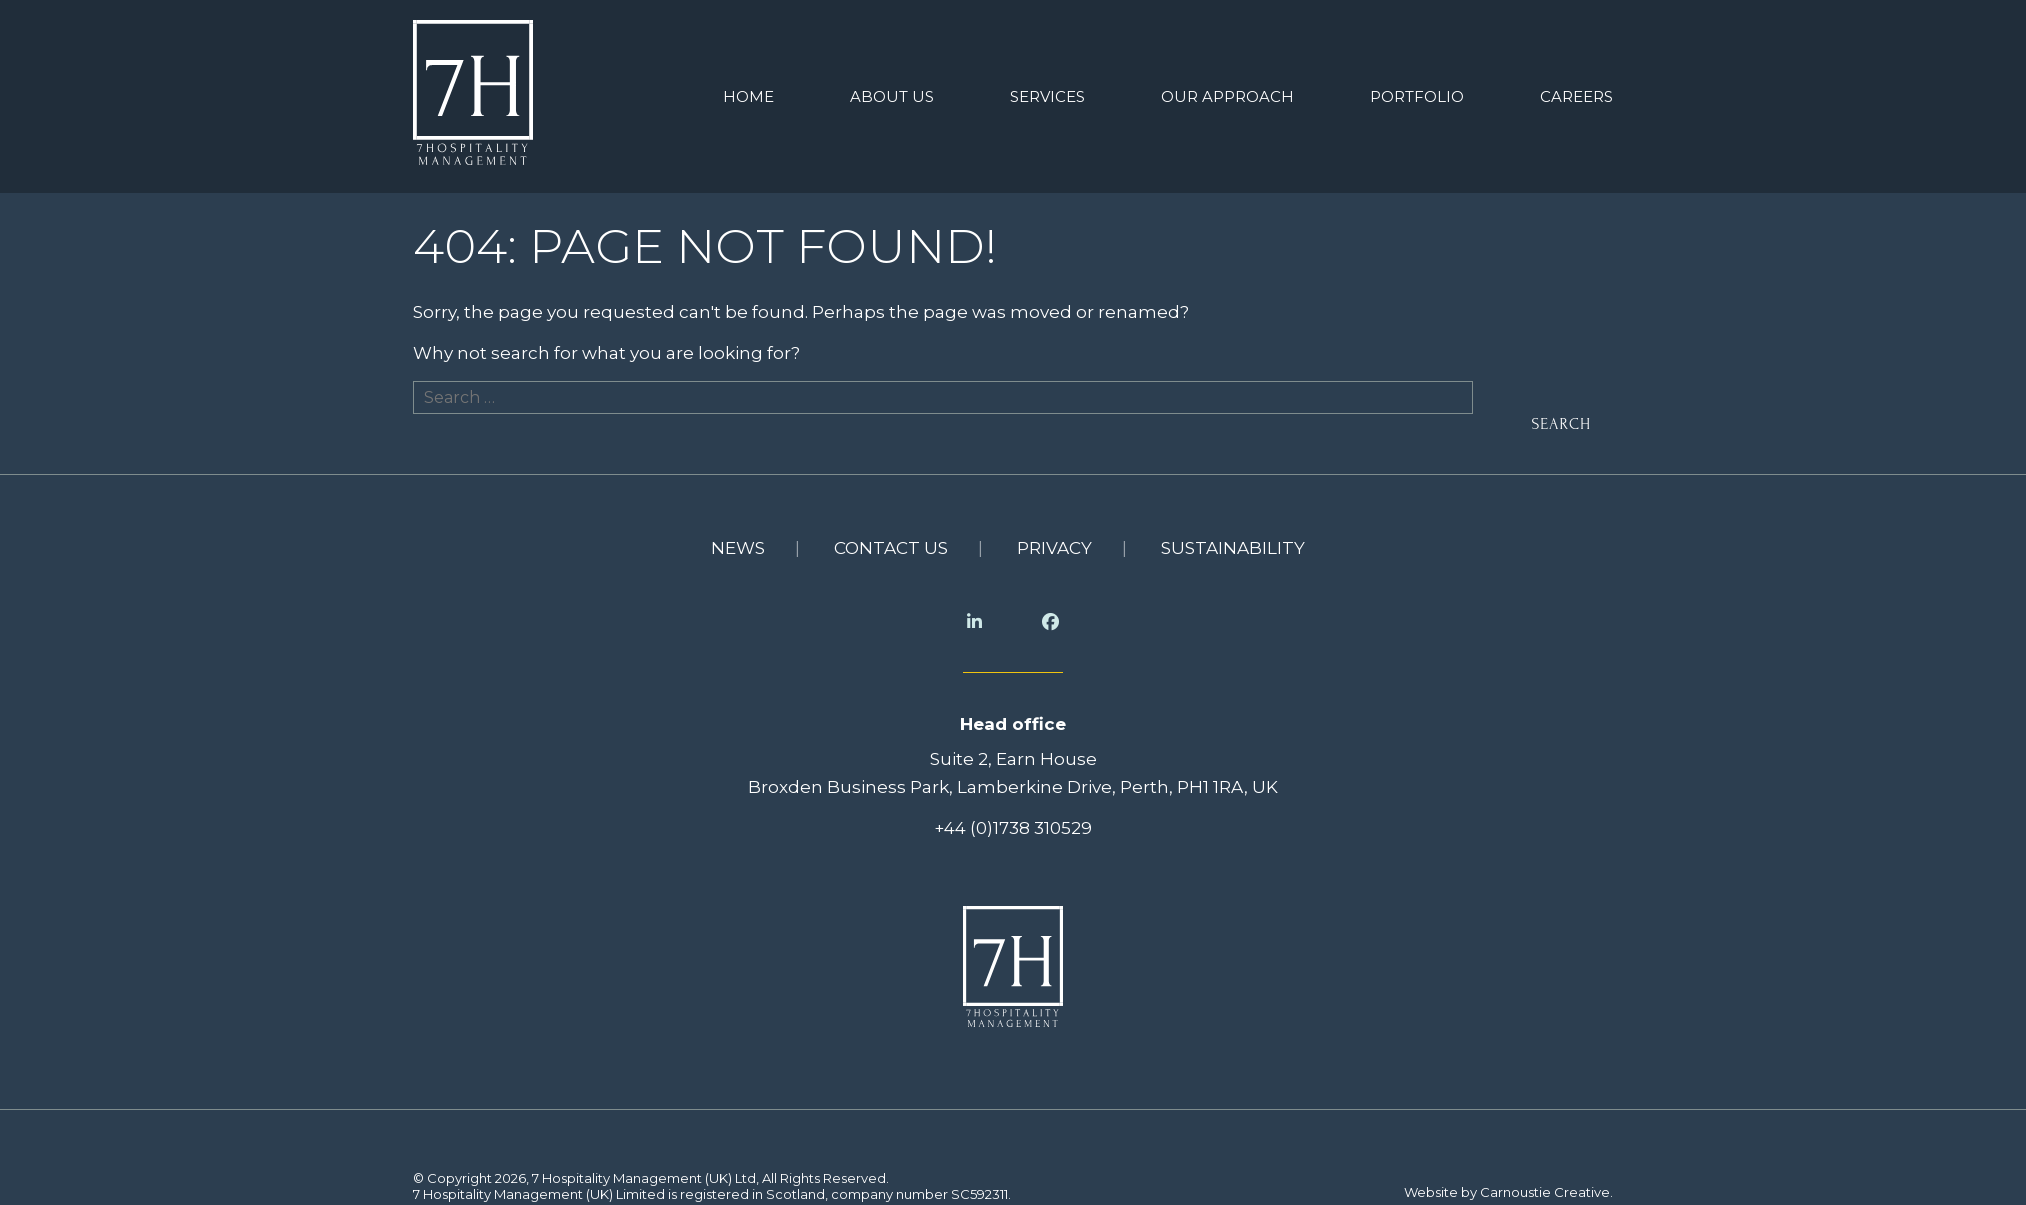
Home (748, 92)
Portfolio (1417, 92)
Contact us (891, 540)
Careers (1576, 92)
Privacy (1054, 540)
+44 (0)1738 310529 (1013, 819)
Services (1047, 92)
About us (892, 92)
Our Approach (1227, 92)
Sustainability (1233, 540)
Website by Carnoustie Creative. (1508, 1184)
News (738, 540)
